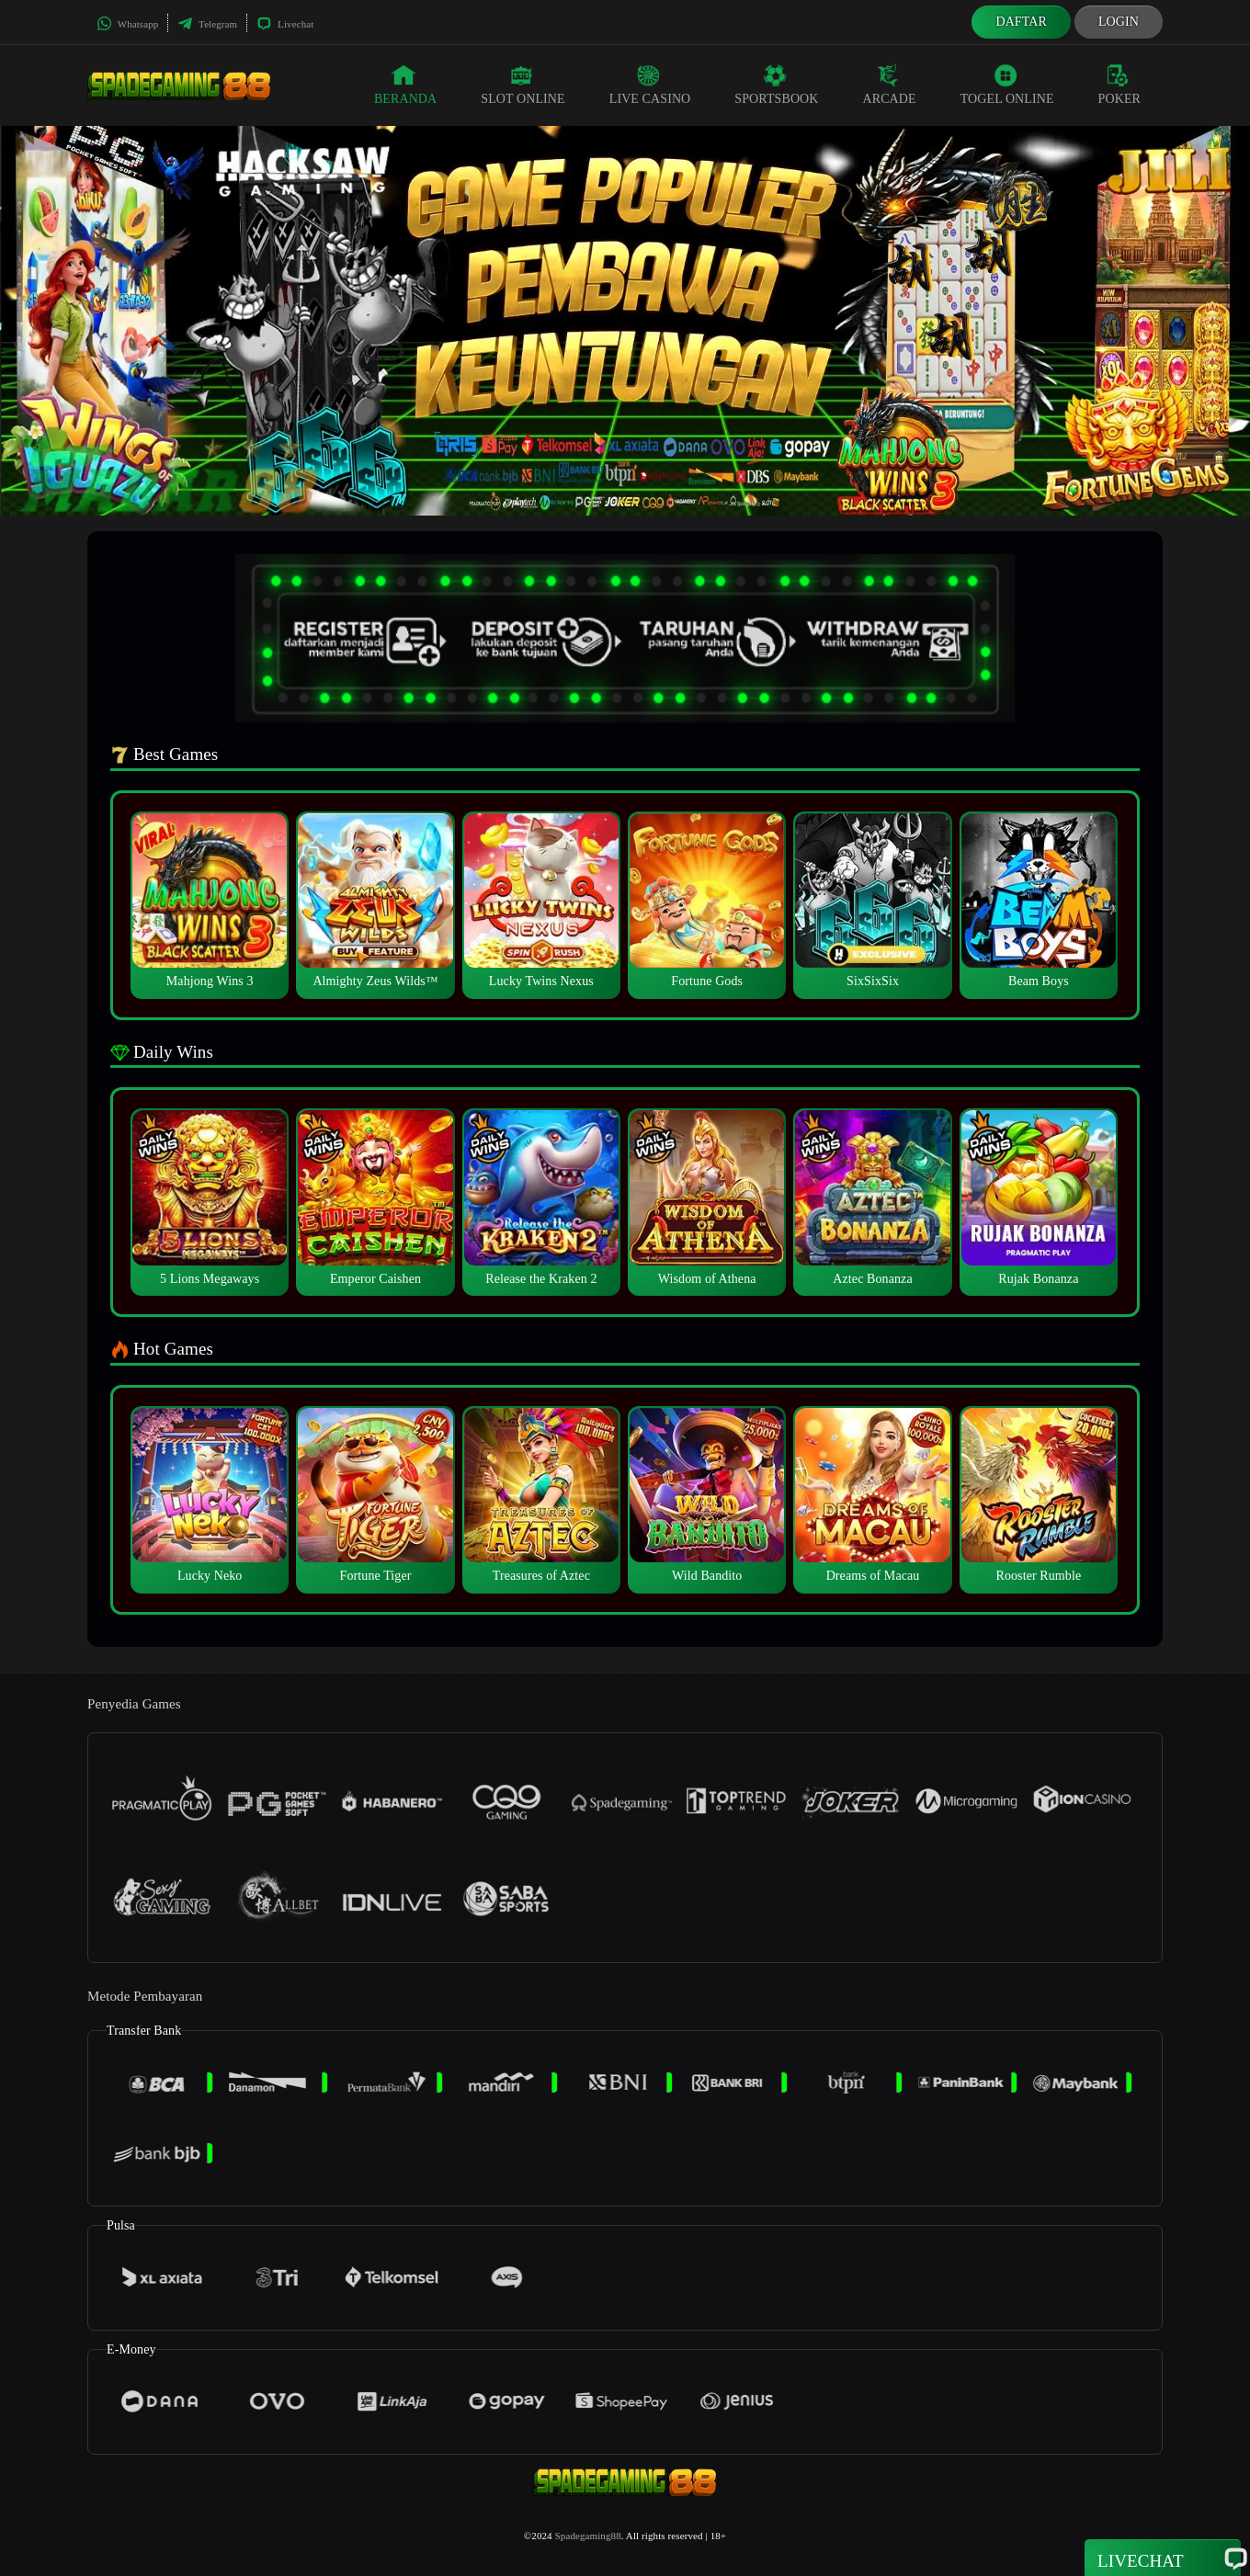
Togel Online (1007, 84)
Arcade (889, 84)
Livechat (284, 23)
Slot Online (522, 84)
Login (1118, 21)
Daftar (1021, 21)
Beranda (405, 84)
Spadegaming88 (588, 2535)
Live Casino (650, 84)
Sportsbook (776, 84)
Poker (1119, 84)
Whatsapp (127, 23)
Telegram (207, 23)
